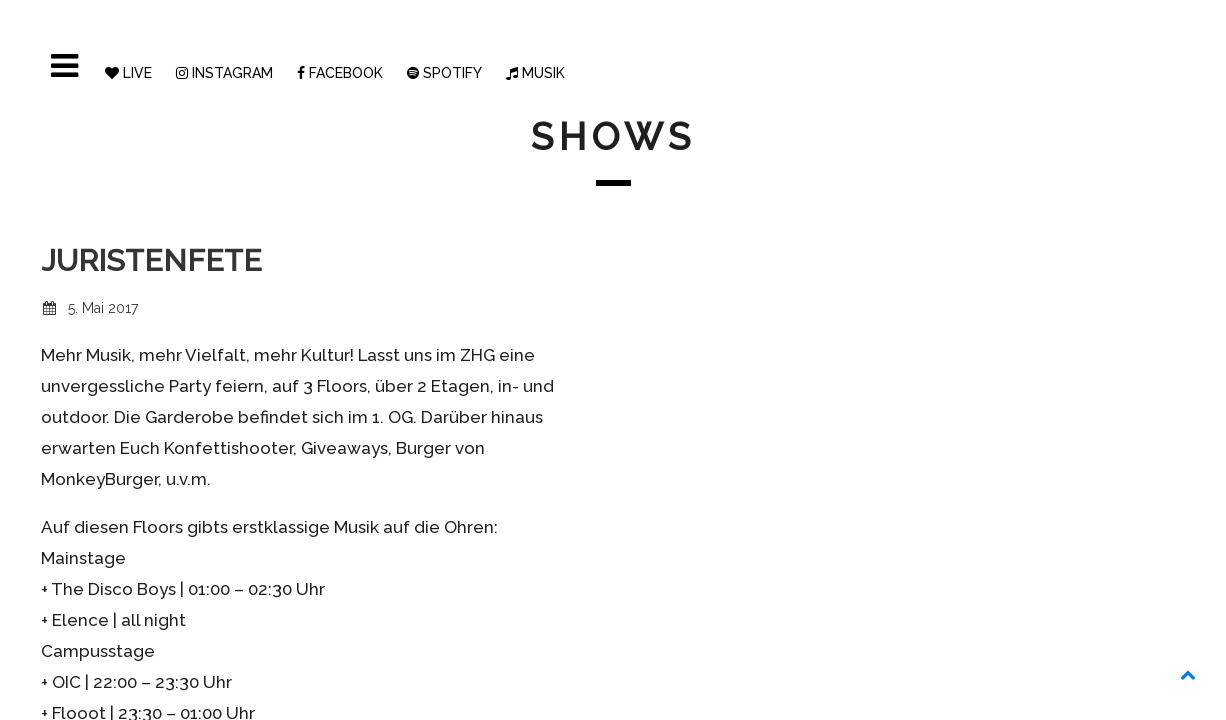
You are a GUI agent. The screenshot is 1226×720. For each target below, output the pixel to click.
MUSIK (535, 73)
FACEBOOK (340, 73)
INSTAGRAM (224, 73)
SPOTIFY (444, 73)
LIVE (128, 73)
